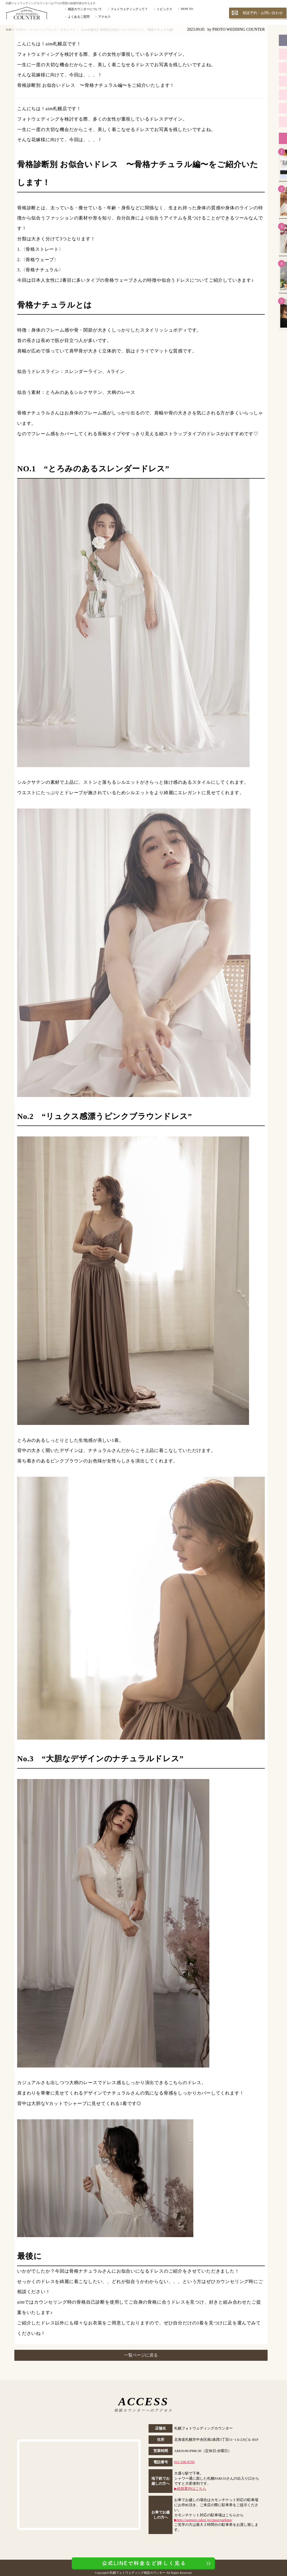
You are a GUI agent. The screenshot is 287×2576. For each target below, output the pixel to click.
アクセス (104, 16)
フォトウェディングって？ (129, 9)
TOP (8, 29)
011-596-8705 (184, 2462)
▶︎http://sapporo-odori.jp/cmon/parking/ (203, 2520)
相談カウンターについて (85, 9)
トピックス (164, 9)
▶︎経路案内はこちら (190, 2488)
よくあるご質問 (78, 16)
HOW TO (187, 8)
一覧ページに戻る (141, 2355)
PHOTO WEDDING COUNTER (238, 29)
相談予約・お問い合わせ (263, 13)
